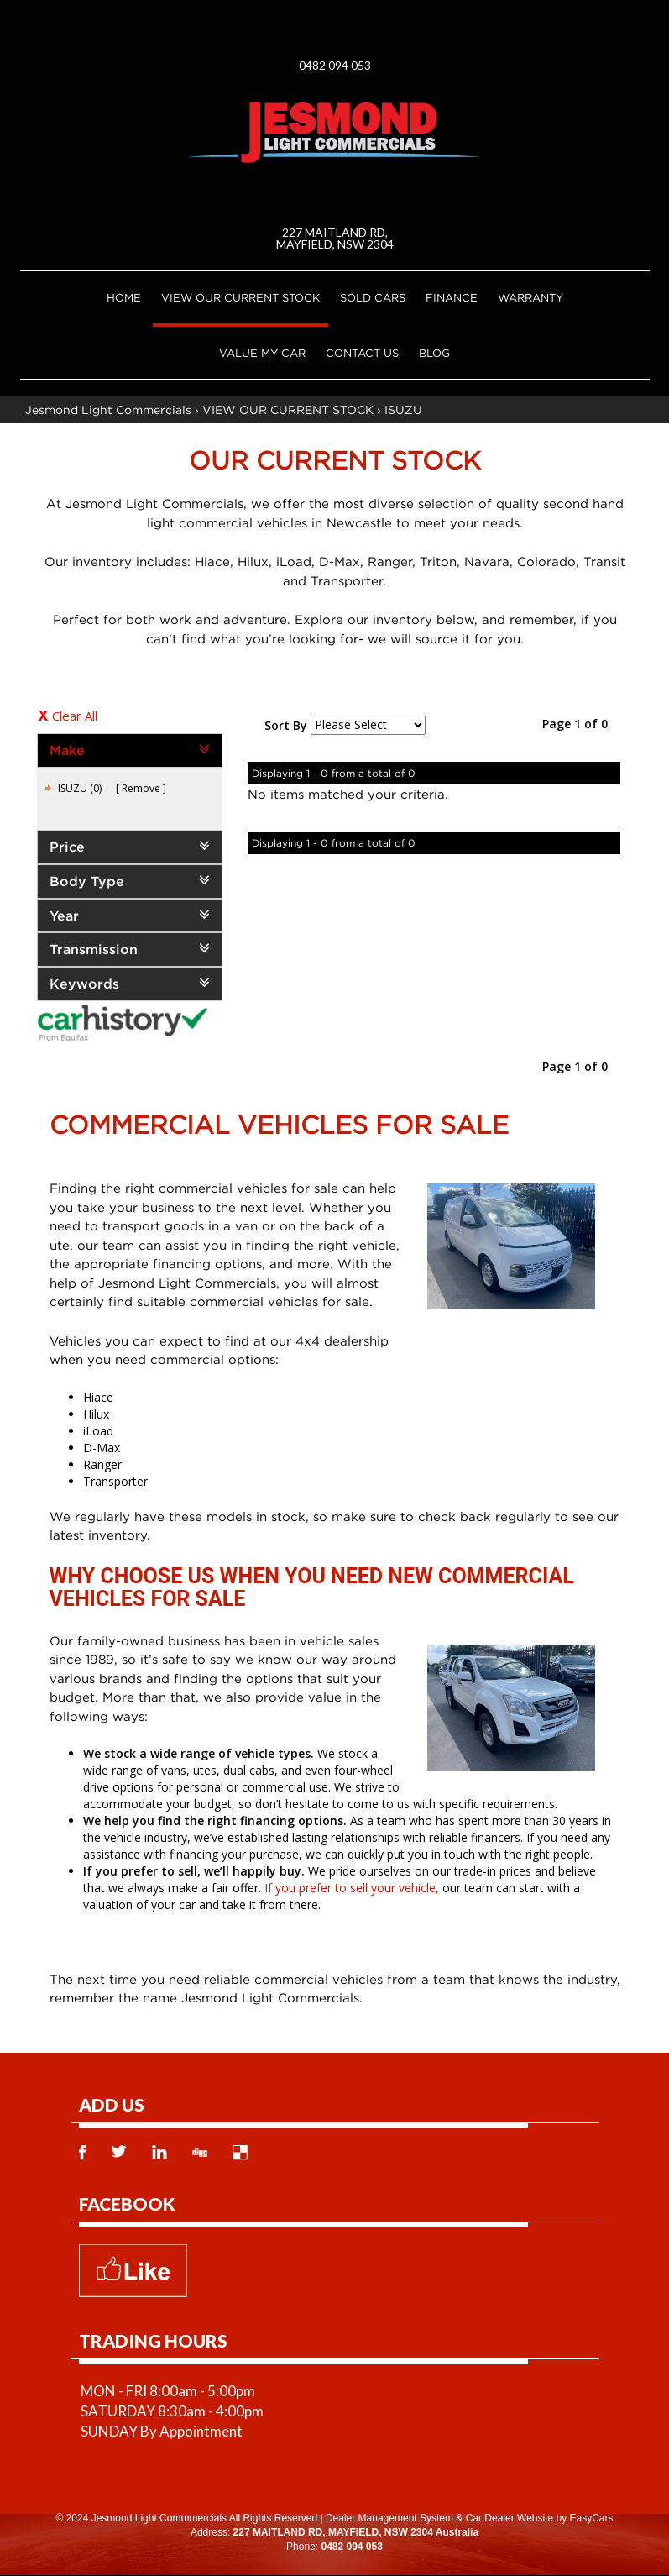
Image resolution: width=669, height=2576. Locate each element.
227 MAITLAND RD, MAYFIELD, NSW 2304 (335, 238)
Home (124, 297)
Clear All (74, 715)
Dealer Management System (389, 2518)
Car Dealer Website (509, 2518)
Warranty (530, 297)
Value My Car (262, 353)
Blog (434, 353)
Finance (452, 297)
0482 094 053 (335, 65)
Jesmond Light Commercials (108, 409)
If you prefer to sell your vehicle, (351, 1888)
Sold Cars (372, 297)
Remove (141, 788)
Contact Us (362, 353)
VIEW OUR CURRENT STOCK (240, 297)
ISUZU (403, 409)
